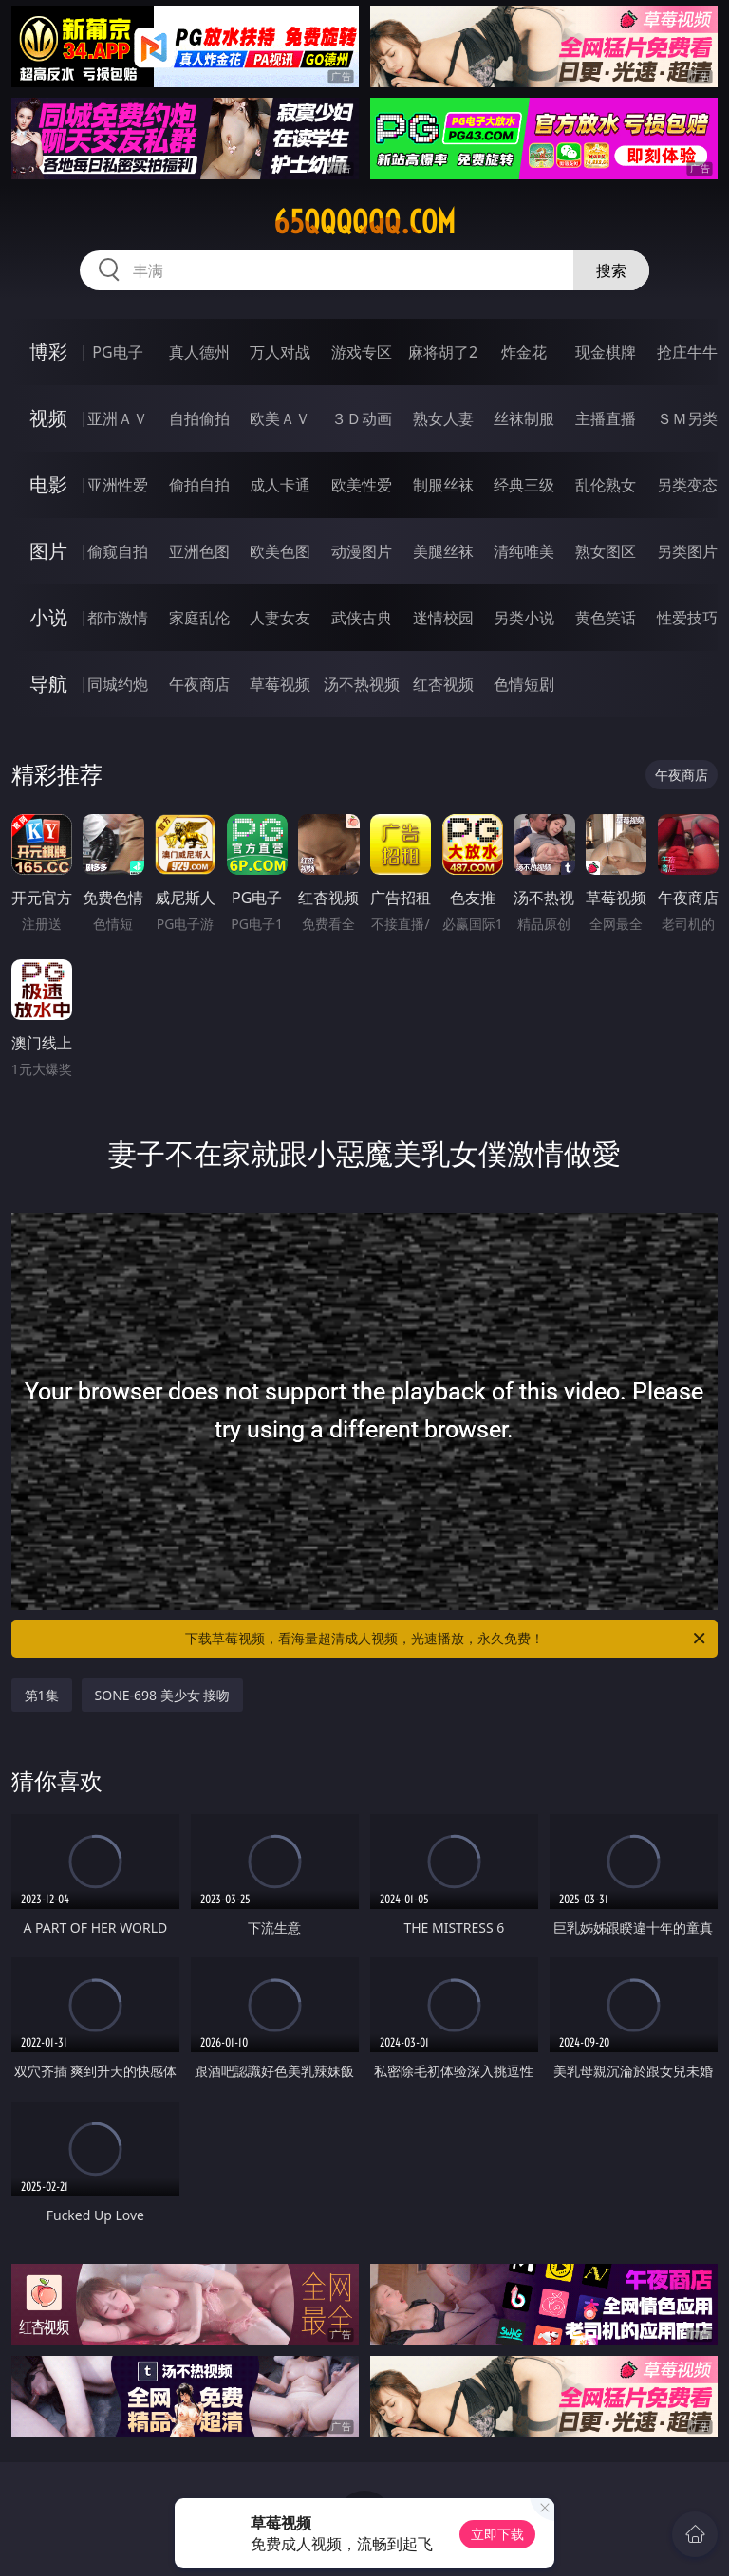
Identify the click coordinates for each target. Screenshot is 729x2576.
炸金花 (524, 352)
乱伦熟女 (605, 484)
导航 (48, 683)
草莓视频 (280, 684)
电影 (48, 484)
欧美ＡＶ (280, 418)
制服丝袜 (443, 484)
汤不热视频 (362, 684)
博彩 (48, 351)
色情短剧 (524, 684)
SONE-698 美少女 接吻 (163, 1695)
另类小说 (524, 617)
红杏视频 (443, 684)
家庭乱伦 (199, 617)
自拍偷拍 (199, 418)
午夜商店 (199, 684)
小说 (48, 617)
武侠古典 (361, 617)
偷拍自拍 (199, 484)
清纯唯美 (524, 551)
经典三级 (524, 484)
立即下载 (497, 2534)
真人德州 (199, 352)
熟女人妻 (443, 418)
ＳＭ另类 (687, 418)
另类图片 (687, 551)
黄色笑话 (605, 617)
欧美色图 (280, 551)
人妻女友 (280, 617)
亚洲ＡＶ (117, 418)
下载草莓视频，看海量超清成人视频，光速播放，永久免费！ (446, 1638)
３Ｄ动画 (361, 418)
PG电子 (117, 352)
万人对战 (280, 352)
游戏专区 (361, 352)
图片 (48, 551)
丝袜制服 (524, 418)
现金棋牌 (605, 352)
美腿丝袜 (443, 551)
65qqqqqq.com (364, 222)
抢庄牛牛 (687, 352)
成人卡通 (280, 484)
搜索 (611, 270)
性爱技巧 (687, 617)
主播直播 (605, 418)
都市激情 (117, 617)
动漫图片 (361, 551)
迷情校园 (443, 617)
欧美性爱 (361, 484)
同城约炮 (117, 684)
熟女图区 (605, 551)
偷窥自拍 (117, 551)
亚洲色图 (199, 551)
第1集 (42, 1695)
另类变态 (687, 484)
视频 (48, 418)
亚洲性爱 (117, 484)
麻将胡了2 (442, 352)
